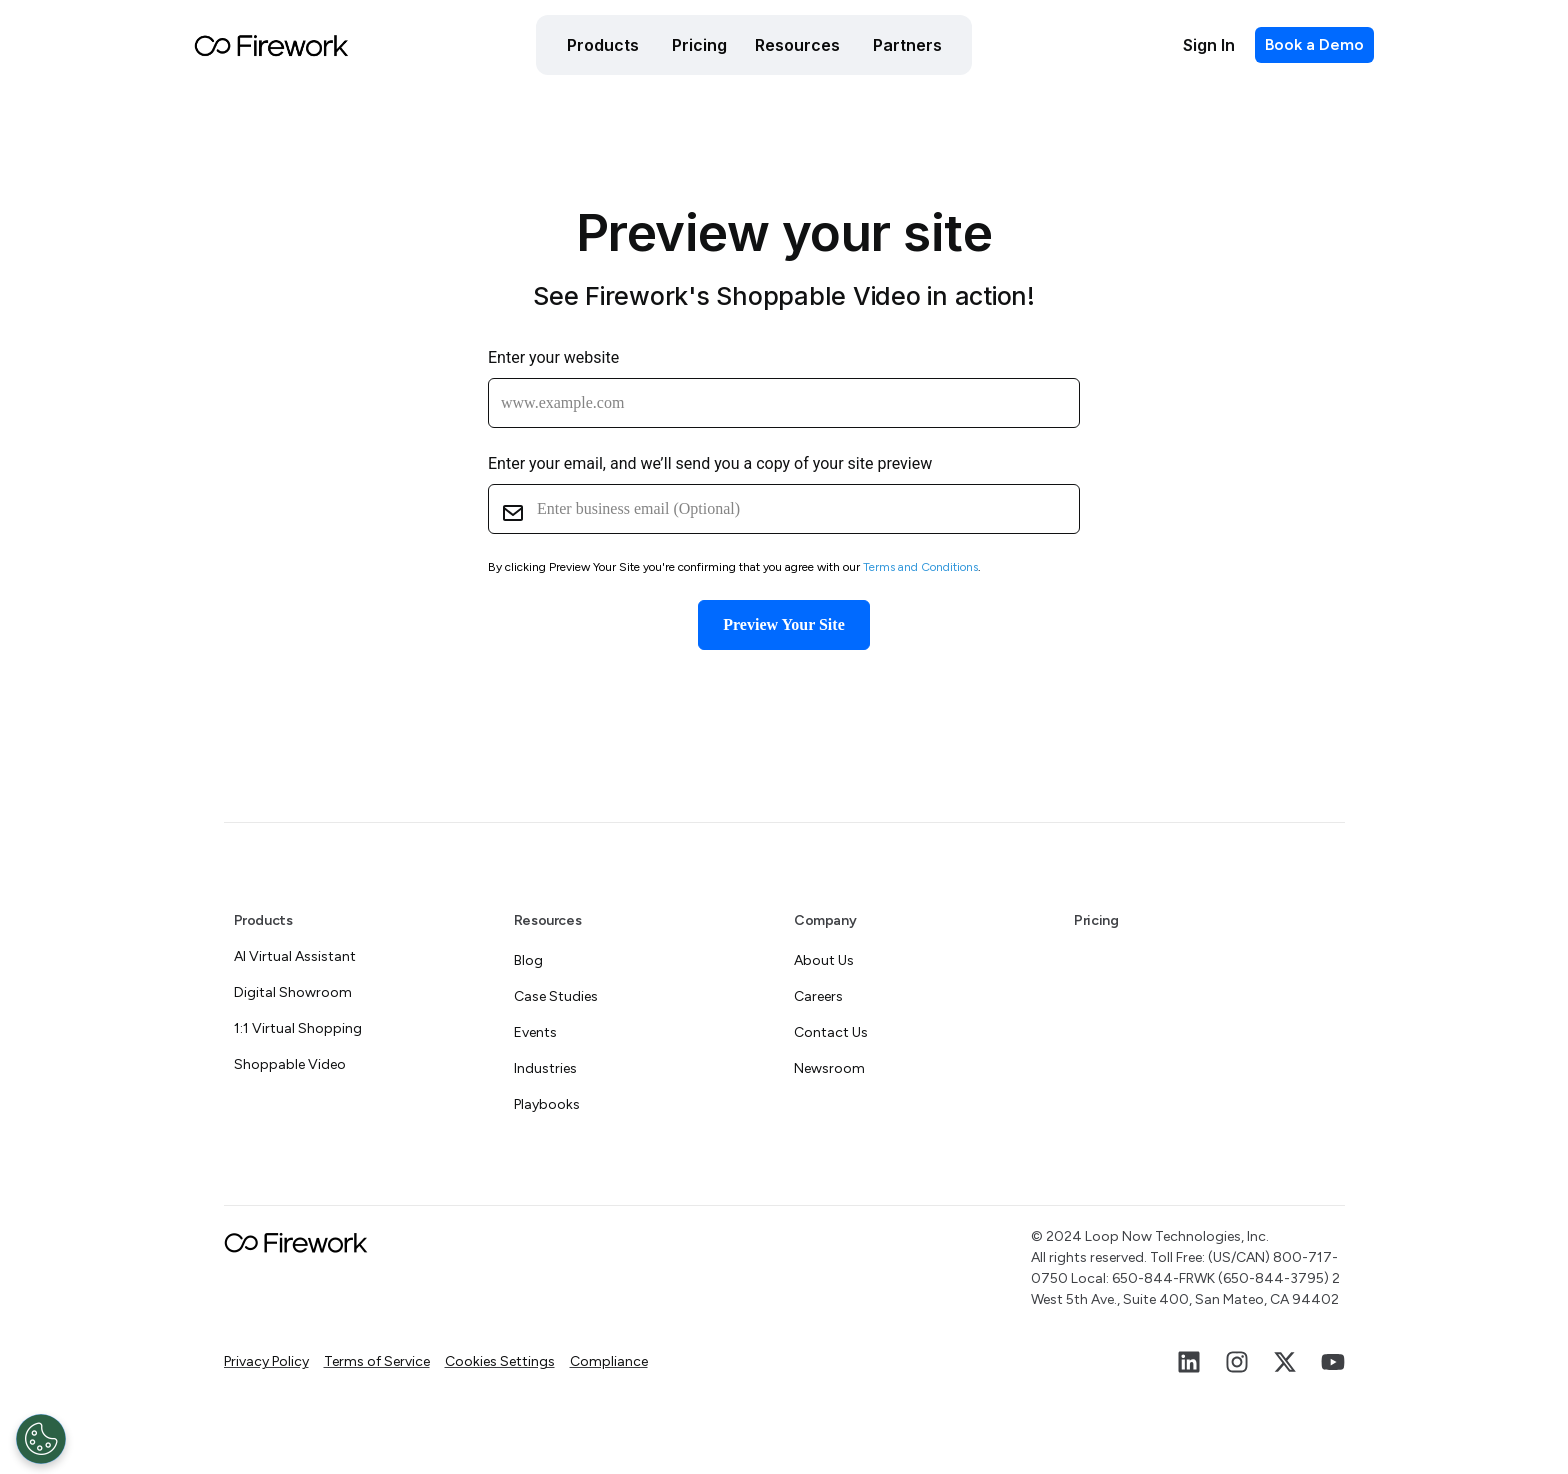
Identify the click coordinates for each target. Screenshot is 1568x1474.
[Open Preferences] (41, 1439)
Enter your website (553, 357)
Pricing (1096, 920)
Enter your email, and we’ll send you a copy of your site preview (710, 463)
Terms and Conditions (920, 567)
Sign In (1209, 45)
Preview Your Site (783, 624)
